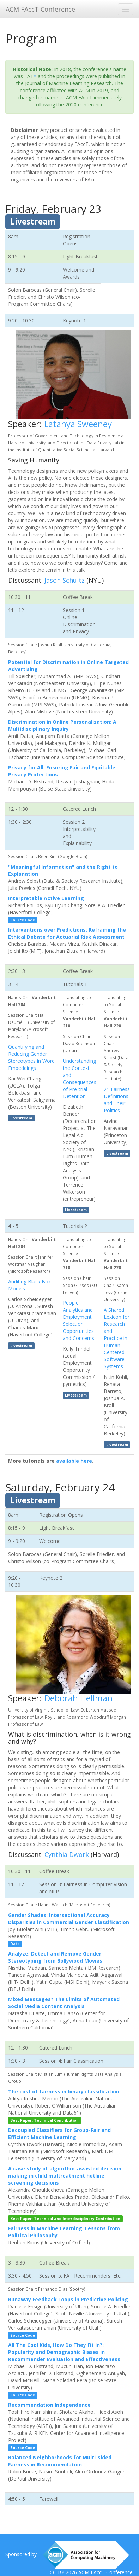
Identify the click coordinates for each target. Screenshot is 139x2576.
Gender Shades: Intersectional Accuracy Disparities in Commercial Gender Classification (68, 1918)
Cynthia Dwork (66, 1854)
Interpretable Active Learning (46, 898)
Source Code (22, 919)
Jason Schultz (64, 580)
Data (15, 1943)
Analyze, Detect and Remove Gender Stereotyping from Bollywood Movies (55, 1957)
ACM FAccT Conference (40, 9)
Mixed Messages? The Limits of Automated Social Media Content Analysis (64, 2003)
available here (74, 1460)
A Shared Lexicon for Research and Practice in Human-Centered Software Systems (116, 1338)
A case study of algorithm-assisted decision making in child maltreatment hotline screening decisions (64, 2175)
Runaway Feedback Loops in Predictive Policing (68, 2299)
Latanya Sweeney (78, 424)
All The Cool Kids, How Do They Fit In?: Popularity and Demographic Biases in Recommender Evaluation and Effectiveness (64, 2352)
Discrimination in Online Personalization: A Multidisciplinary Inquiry (62, 725)
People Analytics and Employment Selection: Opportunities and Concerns (78, 1320)
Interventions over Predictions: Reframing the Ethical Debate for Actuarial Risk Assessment (67, 933)
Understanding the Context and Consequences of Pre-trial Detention (79, 1078)
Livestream (32, 221)
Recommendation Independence (49, 2404)
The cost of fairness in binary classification (63, 2091)
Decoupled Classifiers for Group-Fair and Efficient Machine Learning (59, 2133)
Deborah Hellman (78, 1698)
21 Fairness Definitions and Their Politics (117, 1100)
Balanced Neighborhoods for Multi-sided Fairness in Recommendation (59, 2461)
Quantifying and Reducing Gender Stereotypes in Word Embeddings (31, 1057)
